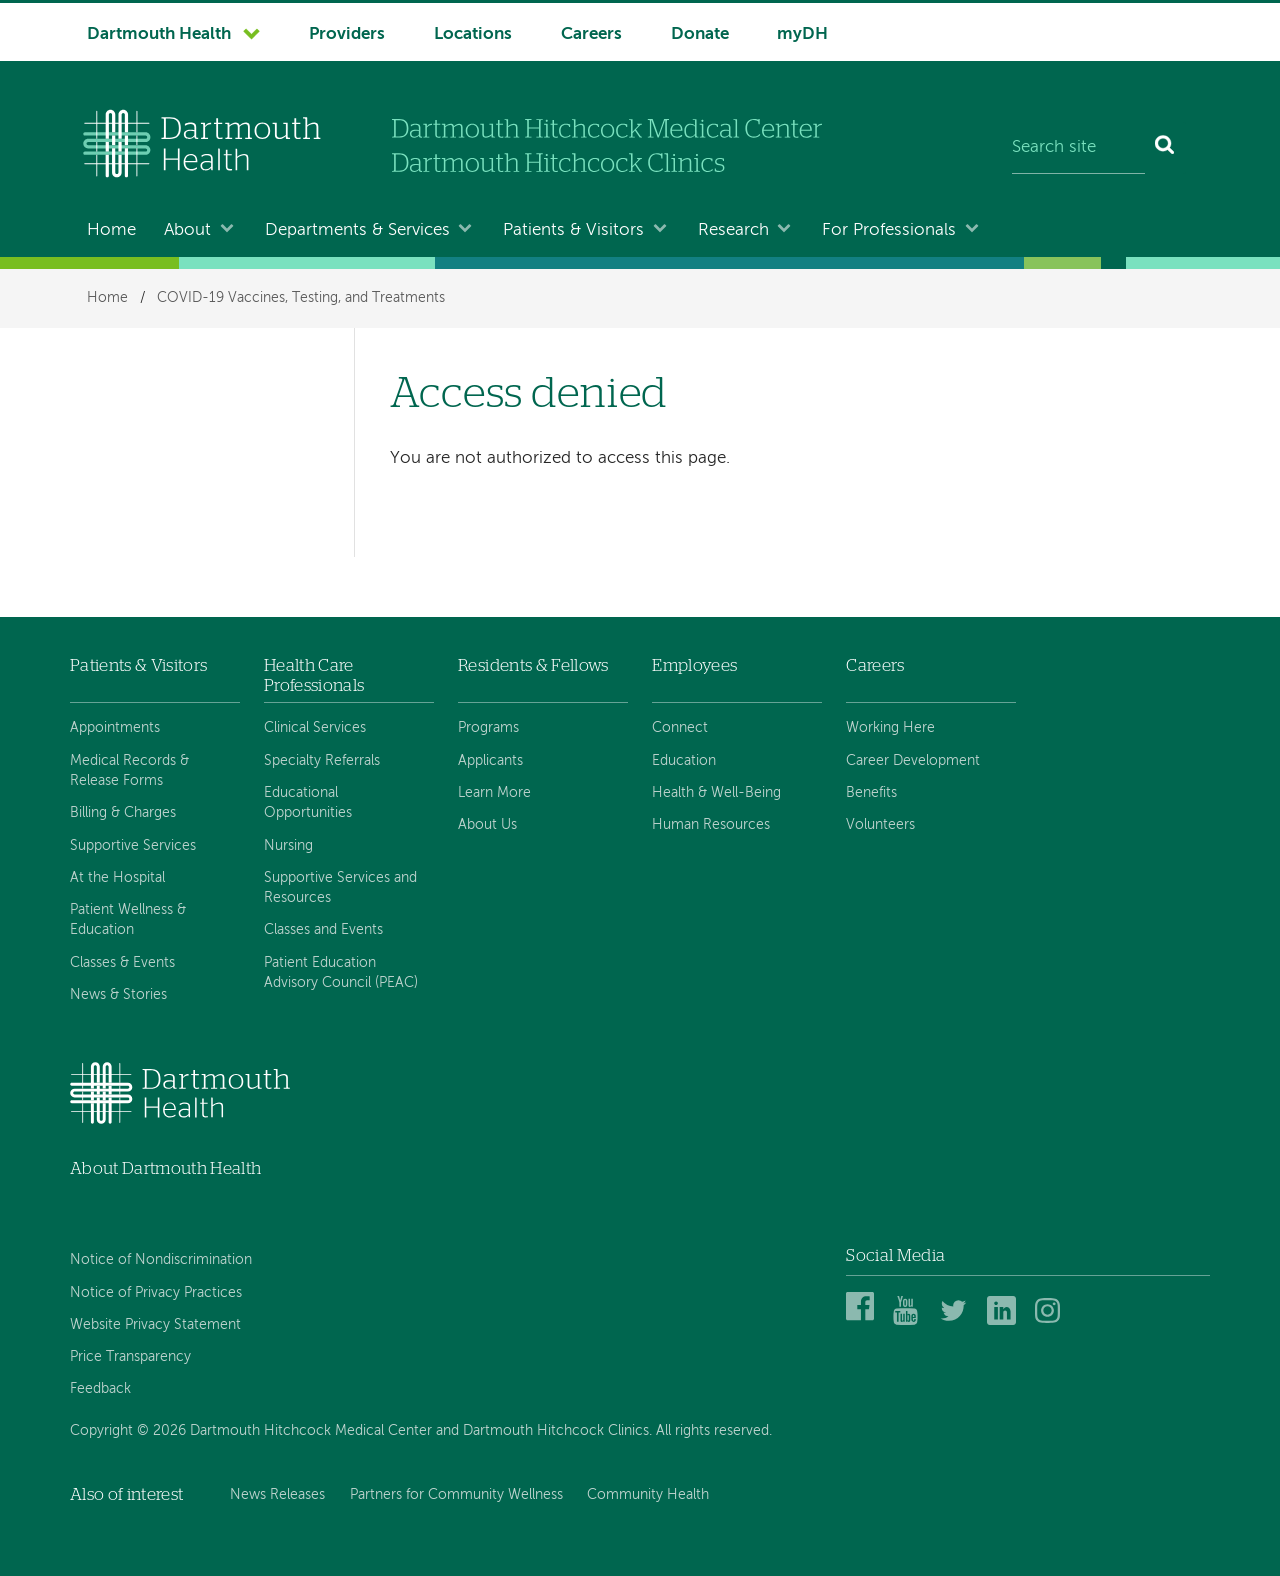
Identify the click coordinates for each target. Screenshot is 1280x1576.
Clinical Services (315, 728)
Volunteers (880, 825)
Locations (473, 34)
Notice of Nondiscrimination (161, 1260)
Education (684, 761)
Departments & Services (357, 230)
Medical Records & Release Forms (129, 771)
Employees (694, 665)
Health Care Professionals (314, 675)
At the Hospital (117, 878)
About (187, 230)
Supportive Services (133, 846)
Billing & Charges (123, 813)
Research (733, 230)
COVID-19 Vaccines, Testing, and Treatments (301, 298)
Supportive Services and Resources (340, 888)
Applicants (490, 761)
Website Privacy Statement (155, 1325)
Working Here (890, 728)
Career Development (913, 761)
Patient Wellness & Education (128, 920)
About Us (487, 825)
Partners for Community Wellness (456, 1495)
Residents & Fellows (533, 665)
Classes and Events (323, 930)
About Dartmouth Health (165, 1168)
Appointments (115, 728)
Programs (488, 728)
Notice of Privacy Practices (156, 1293)
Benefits (871, 793)
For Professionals (889, 230)
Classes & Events (122, 963)
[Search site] (1078, 148)
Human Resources (711, 825)
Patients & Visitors (573, 230)
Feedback (100, 1389)
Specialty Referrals (322, 761)
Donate (700, 34)
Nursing (288, 846)
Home (111, 230)
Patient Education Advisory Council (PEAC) (341, 973)
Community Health (648, 1495)
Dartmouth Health (159, 34)
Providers (347, 34)
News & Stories (118, 995)
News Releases (277, 1495)
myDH (802, 34)
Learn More (494, 793)
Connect (680, 728)
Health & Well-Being (716, 793)
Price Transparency (130, 1357)
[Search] (1165, 148)
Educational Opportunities (308, 803)
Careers (591, 34)
